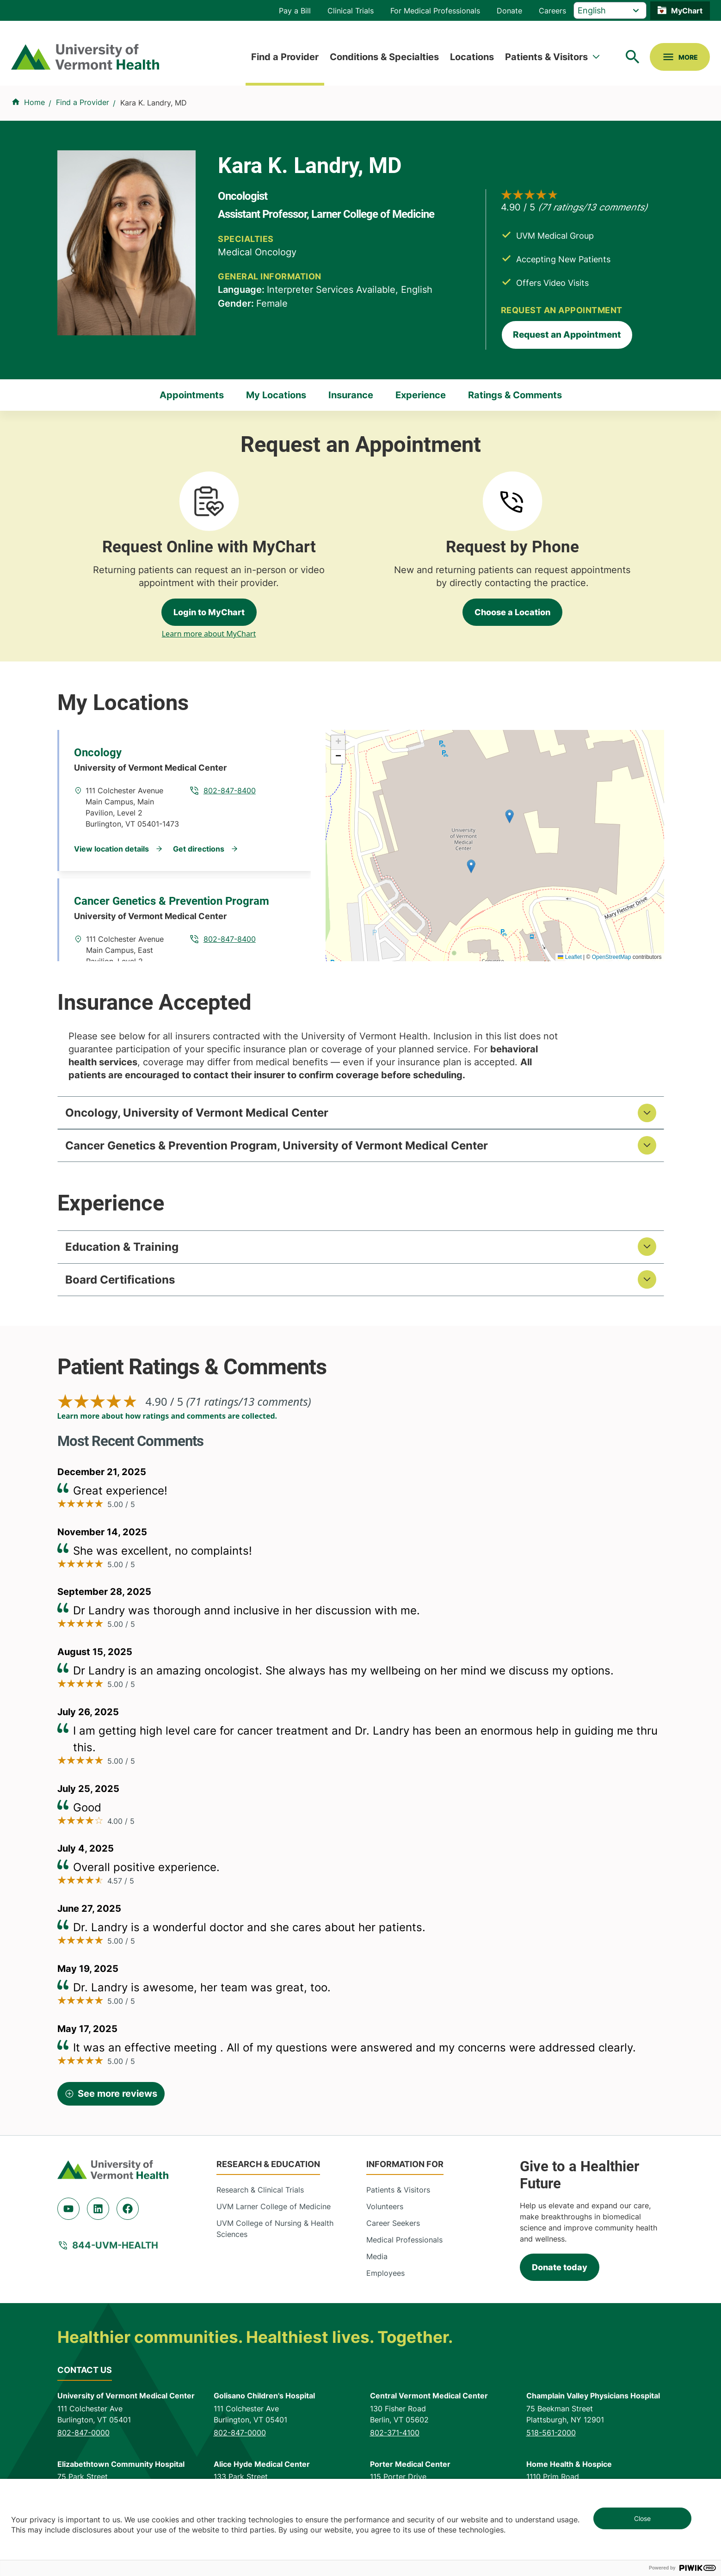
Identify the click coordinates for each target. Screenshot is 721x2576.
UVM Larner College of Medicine (273, 2211)
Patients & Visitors (546, 56)
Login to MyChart (209, 612)
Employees (385, 2278)
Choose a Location (512, 612)
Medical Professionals (404, 2244)
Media (377, 2261)
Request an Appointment (567, 334)
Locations (472, 56)
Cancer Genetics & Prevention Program (171, 901)
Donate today (559, 2272)
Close (642, 2518)
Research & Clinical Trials (260, 2194)
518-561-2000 (551, 2437)
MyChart (687, 10)
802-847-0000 (83, 2437)
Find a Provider (285, 56)
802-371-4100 (394, 2437)
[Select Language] (610, 10)
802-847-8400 (229, 790)
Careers (552, 10)
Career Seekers (393, 2228)
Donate (509, 10)
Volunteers (384, 2211)
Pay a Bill (295, 10)
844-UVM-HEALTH (115, 2250)
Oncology (98, 752)
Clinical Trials (350, 10)
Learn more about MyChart (209, 634)
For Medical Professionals (435, 10)
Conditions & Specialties (384, 56)
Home (34, 102)
